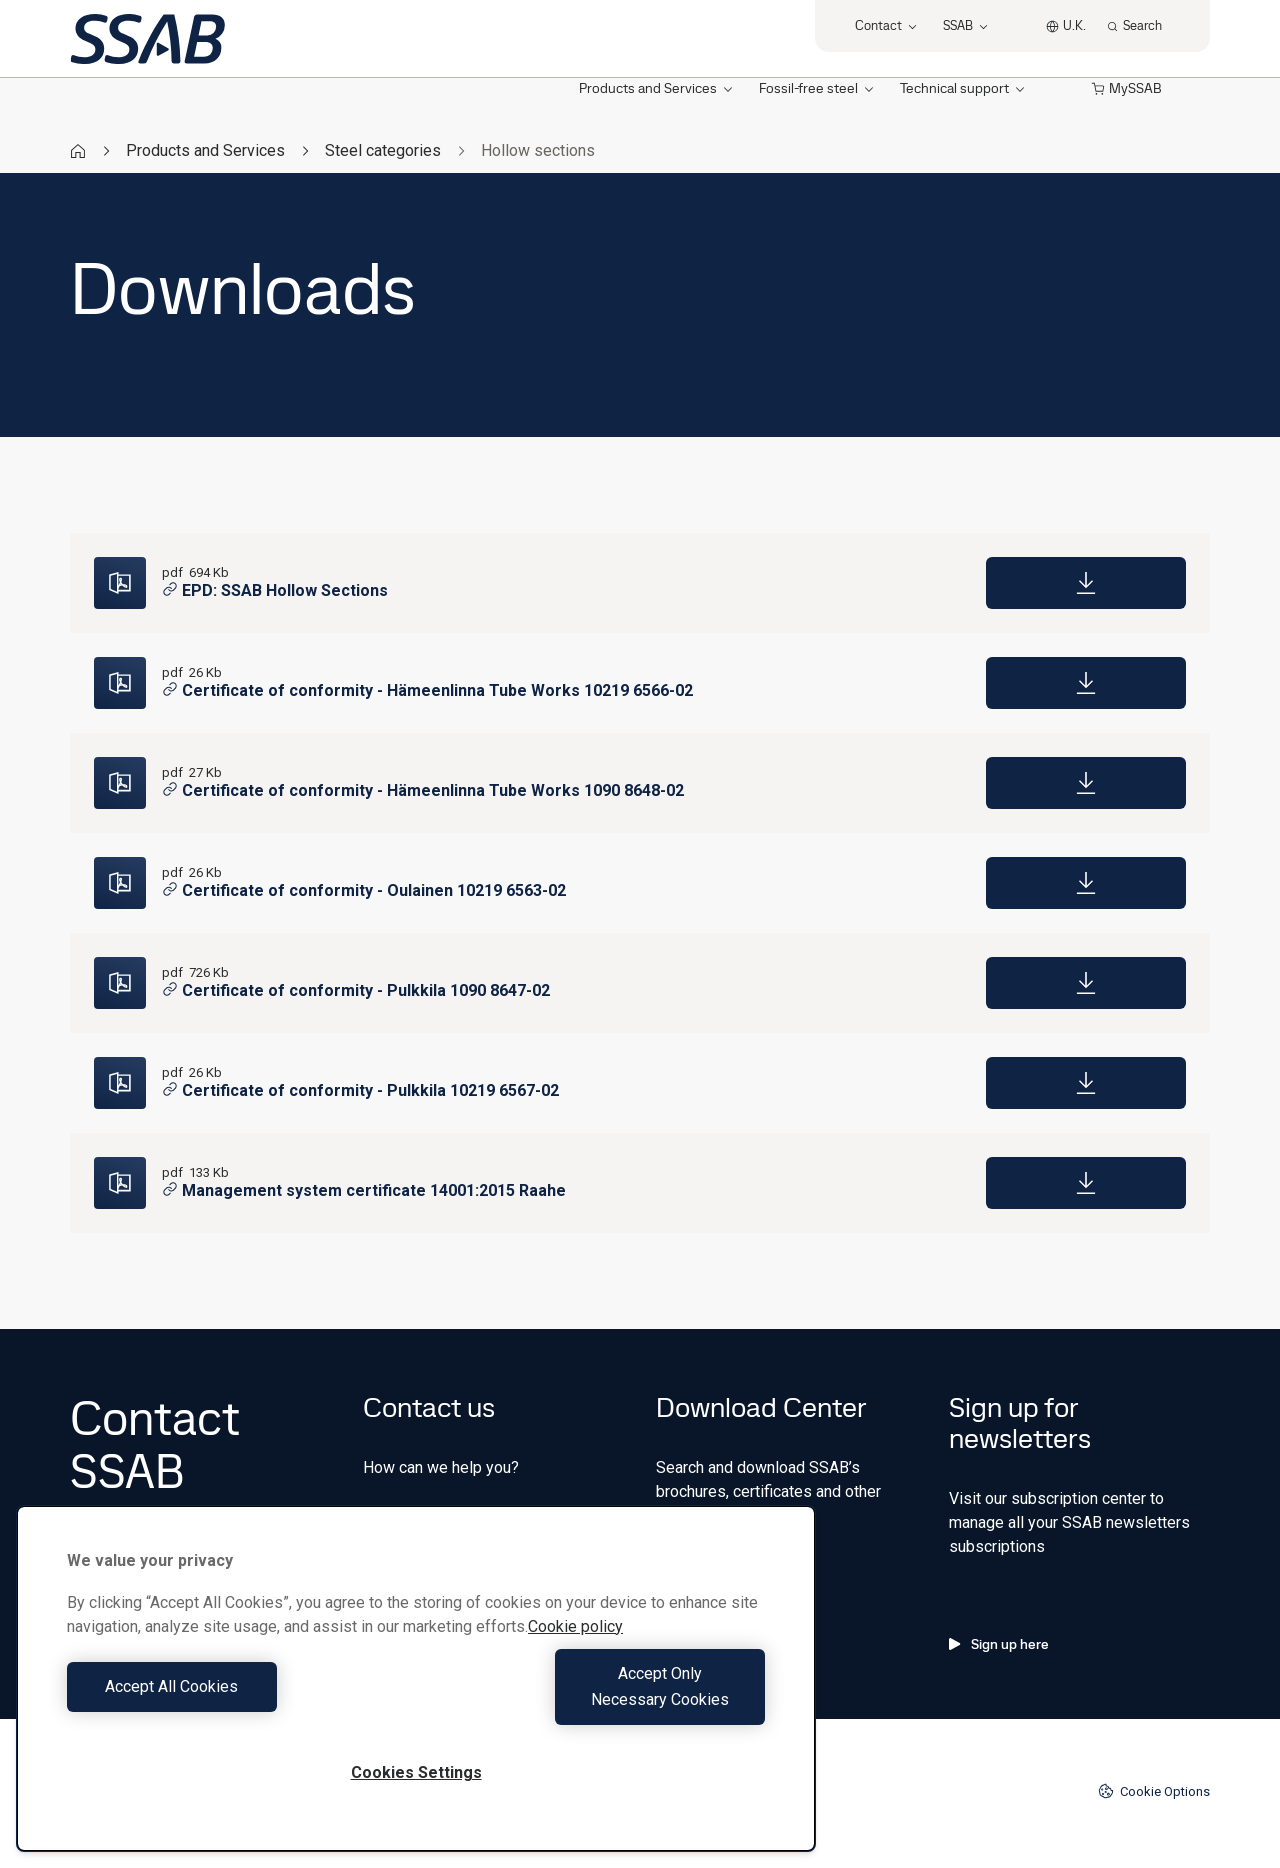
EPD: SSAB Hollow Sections (275, 590)
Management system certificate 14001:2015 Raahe (364, 1190)
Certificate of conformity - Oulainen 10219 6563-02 (364, 890)
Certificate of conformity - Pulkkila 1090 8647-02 (356, 990)
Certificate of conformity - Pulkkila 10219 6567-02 (360, 1090)
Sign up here (999, 1644)
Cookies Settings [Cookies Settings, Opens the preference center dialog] (416, 1772)
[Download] (1086, 583)
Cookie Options (1154, 1791)
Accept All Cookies (236, 1699)
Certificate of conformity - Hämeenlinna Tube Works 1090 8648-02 (423, 790)
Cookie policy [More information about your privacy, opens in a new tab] (575, 1652)
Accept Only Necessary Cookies (596, 1699)
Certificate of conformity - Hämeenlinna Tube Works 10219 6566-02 (427, 690)
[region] (416, 1691)
